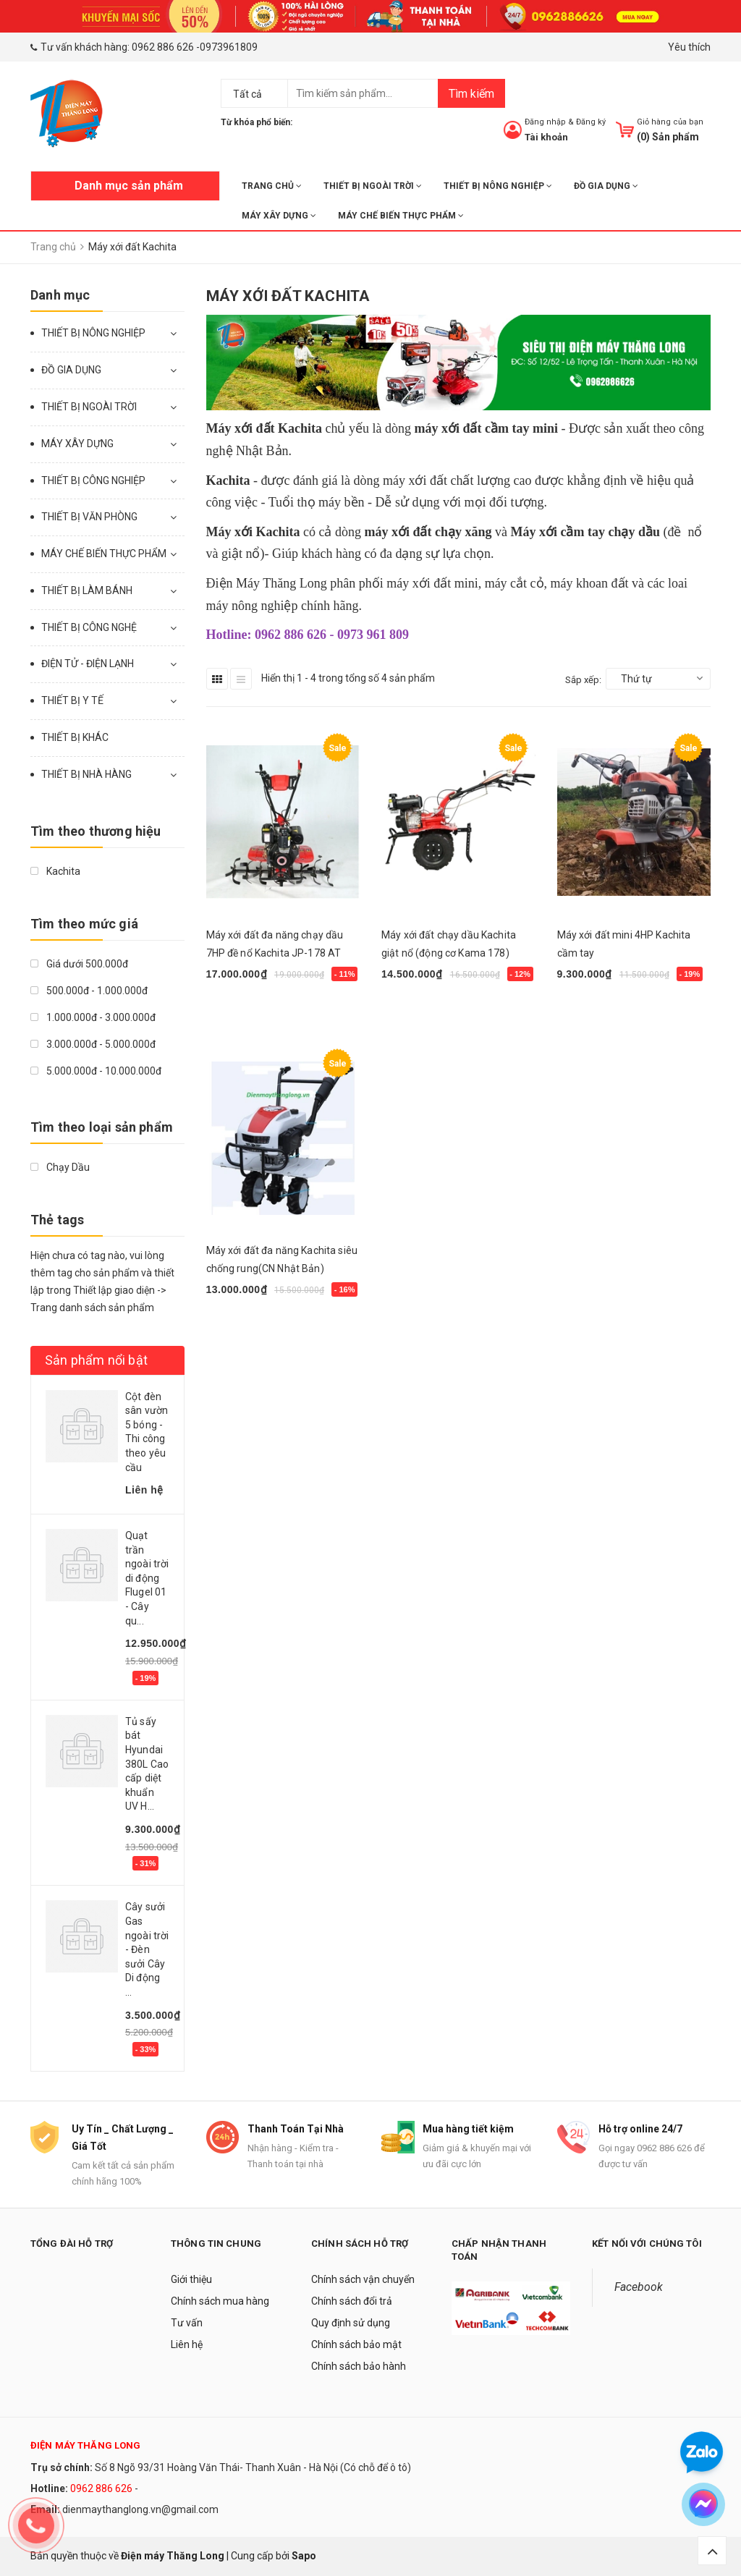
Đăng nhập (545, 122)
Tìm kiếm (471, 94)
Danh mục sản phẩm (129, 185)
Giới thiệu (191, 2279)
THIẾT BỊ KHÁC (75, 737)
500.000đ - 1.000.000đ (89, 990)
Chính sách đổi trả (351, 2301)
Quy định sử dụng (350, 2323)
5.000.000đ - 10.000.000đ (95, 1071)
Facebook (638, 2287)
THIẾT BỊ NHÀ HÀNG (86, 774)
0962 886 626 (163, 47)
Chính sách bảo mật (356, 2344)
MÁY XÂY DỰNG (279, 216)
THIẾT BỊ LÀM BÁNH (86, 590)
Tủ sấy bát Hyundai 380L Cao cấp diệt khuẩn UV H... (147, 1764)
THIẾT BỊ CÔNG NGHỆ (89, 627)
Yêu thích (689, 47)
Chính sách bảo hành (358, 2366)
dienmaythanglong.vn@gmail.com (140, 2509)
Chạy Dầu (60, 1167)
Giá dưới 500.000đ (79, 964)
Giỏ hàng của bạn (670, 122)
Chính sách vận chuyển (363, 2279)
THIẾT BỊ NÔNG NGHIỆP (498, 186)
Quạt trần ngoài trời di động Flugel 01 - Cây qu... (147, 1578)
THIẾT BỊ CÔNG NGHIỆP (93, 480)
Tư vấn (187, 2323)
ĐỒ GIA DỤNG (606, 186)
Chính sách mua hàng (220, 2301)
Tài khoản (546, 137)
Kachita (55, 871)
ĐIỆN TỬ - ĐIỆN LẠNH (87, 663)
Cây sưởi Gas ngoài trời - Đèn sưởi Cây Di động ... (147, 1949)
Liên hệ (187, 2344)
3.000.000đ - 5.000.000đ (93, 1044)
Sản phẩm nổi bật (96, 1360)
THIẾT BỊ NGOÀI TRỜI (372, 186)
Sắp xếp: (583, 679)
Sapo (304, 2556)
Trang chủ (272, 186)
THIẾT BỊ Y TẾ (72, 700)
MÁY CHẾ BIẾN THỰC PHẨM (401, 216)
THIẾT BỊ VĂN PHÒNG (89, 516)
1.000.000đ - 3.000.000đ (93, 1017)
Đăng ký (591, 122)
